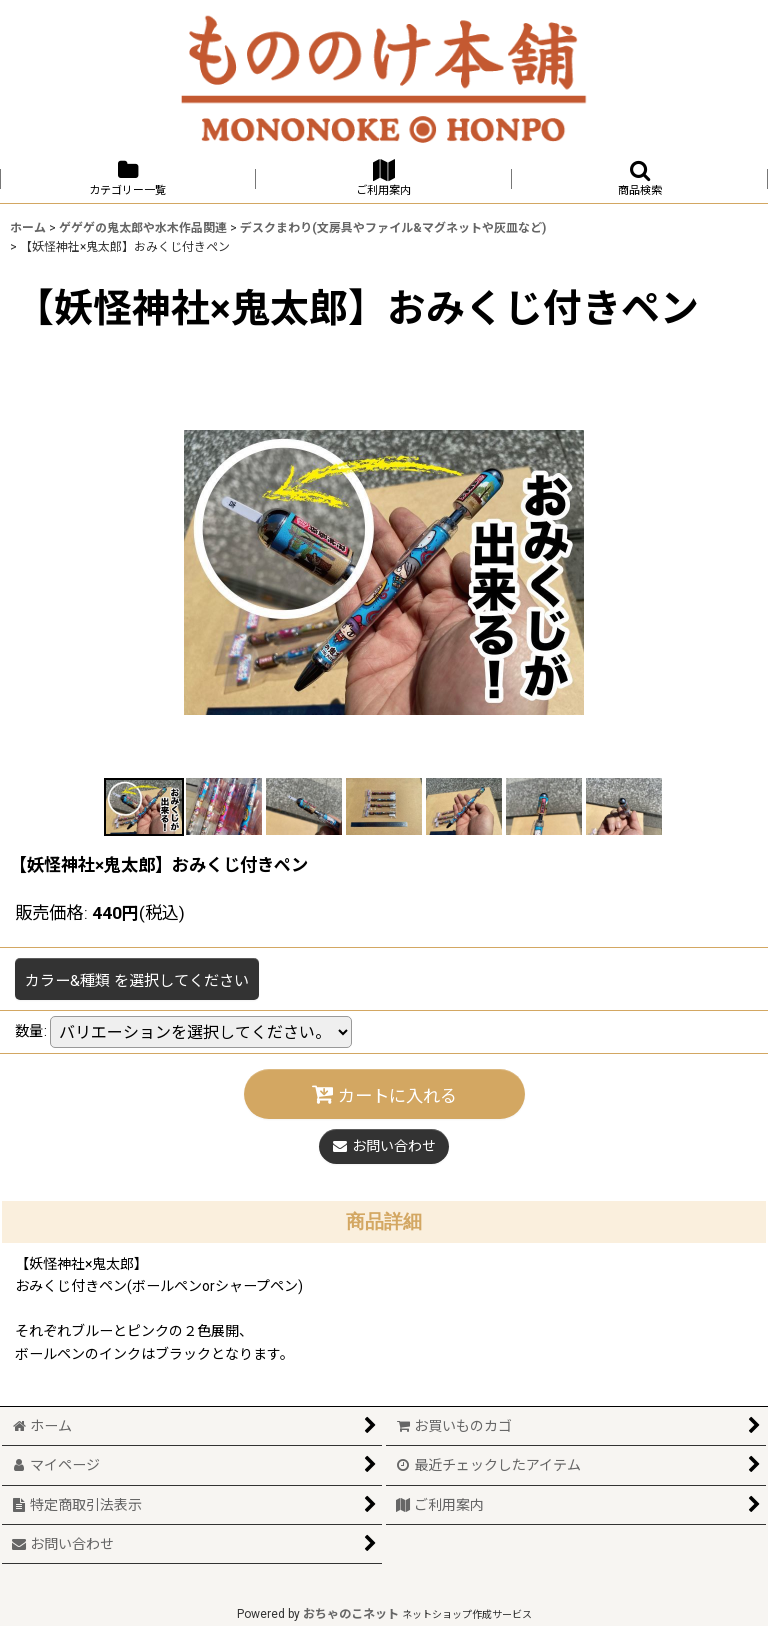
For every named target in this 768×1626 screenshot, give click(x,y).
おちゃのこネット (351, 1614)
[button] (640, 178)
